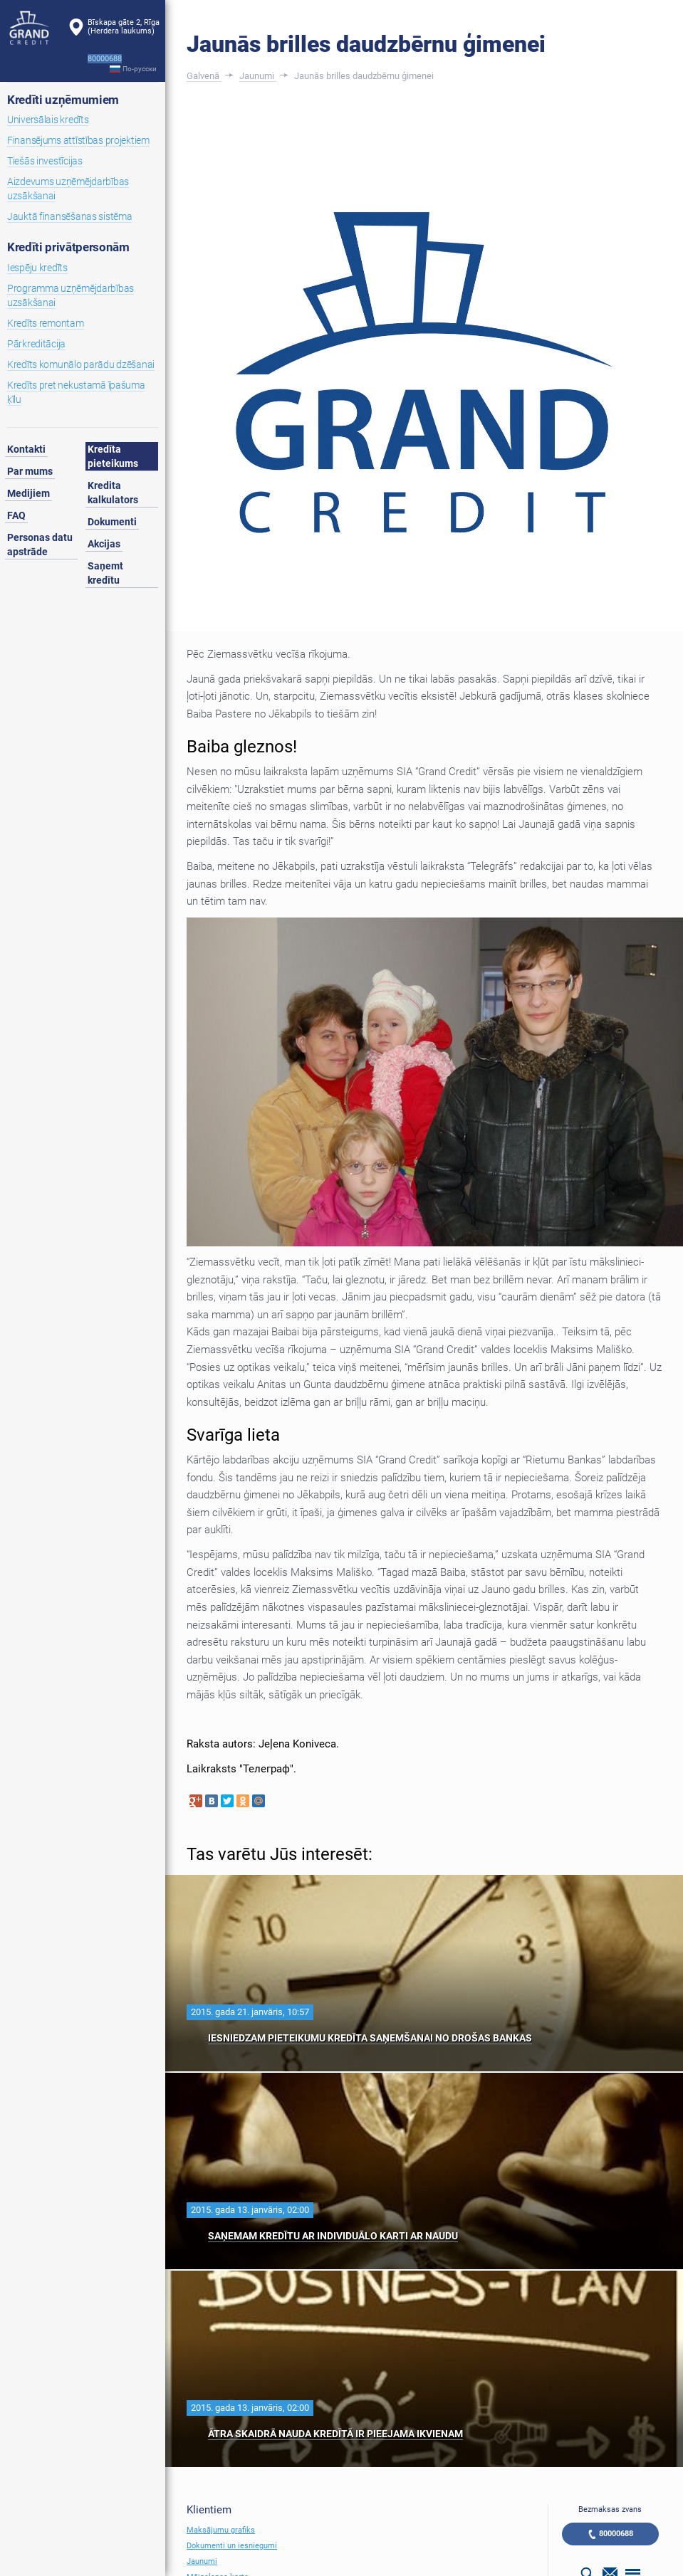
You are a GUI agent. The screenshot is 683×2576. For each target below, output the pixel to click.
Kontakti (26, 449)
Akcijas (104, 544)
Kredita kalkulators (113, 492)
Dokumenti (112, 521)
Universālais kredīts (47, 119)
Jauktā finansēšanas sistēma (69, 216)
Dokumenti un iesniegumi (232, 2545)
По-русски (139, 69)
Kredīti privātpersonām (68, 247)
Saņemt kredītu (105, 573)
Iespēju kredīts (37, 267)
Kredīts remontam (45, 323)
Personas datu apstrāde (40, 544)
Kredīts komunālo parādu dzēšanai (81, 364)
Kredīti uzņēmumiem (63, 100)
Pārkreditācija (36, 343)
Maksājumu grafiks (221, 2530)
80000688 (616, 2533)
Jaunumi (202, 2561)
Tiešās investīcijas (45, 161)
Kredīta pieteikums (113, 456)
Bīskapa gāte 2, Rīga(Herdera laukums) (124, 27)
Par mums (30, 471)
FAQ (16, 515)
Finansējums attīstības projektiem (78, 140)
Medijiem (28, 493)
